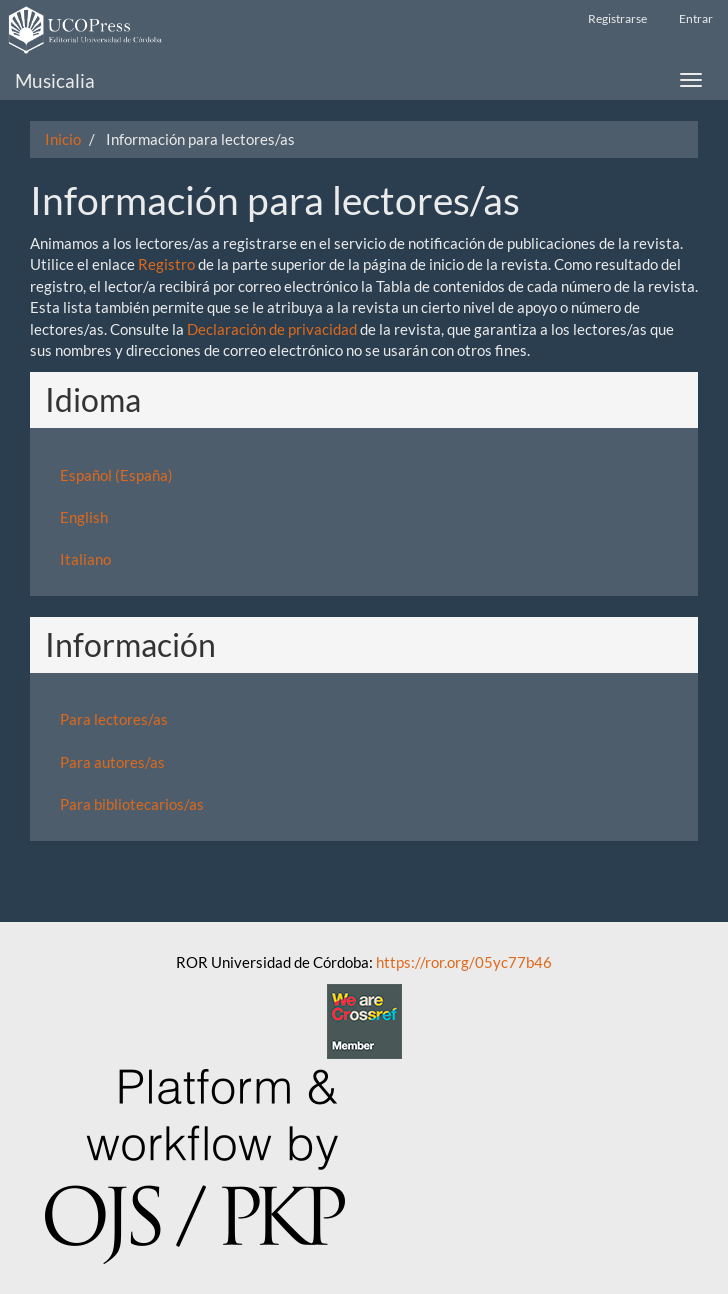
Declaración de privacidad (272, 329)
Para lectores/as (114, 719)
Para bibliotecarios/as (132, 804)
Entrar (696, 18)
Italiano (85, 559)
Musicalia (55, 80)
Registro (166, 264)
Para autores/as (112, 762)
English (84, 517)
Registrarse (617, 18)
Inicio (63, 139)
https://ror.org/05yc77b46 (464, 962)
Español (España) (116, 475)
